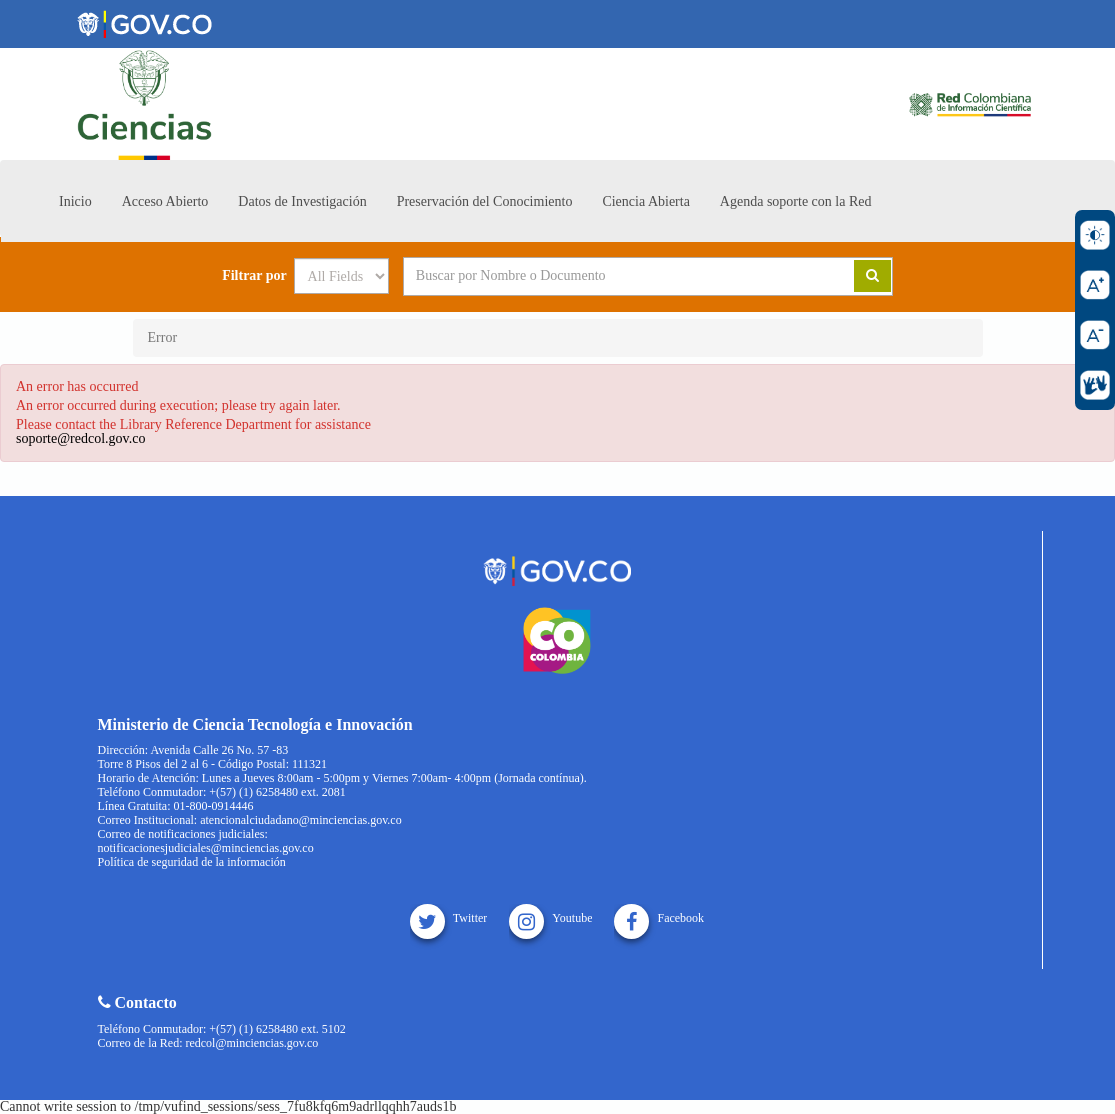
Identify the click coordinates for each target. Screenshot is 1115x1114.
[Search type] (341, 276)
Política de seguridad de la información (192, 862)
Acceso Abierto (165, 201)
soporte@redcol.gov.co (80, 438)
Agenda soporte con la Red (796, 201)
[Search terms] (604, 276)
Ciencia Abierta (645, 201)
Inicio (75, 201)
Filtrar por (254, 276)
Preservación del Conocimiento (485, 201)
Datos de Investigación (302, 201)
